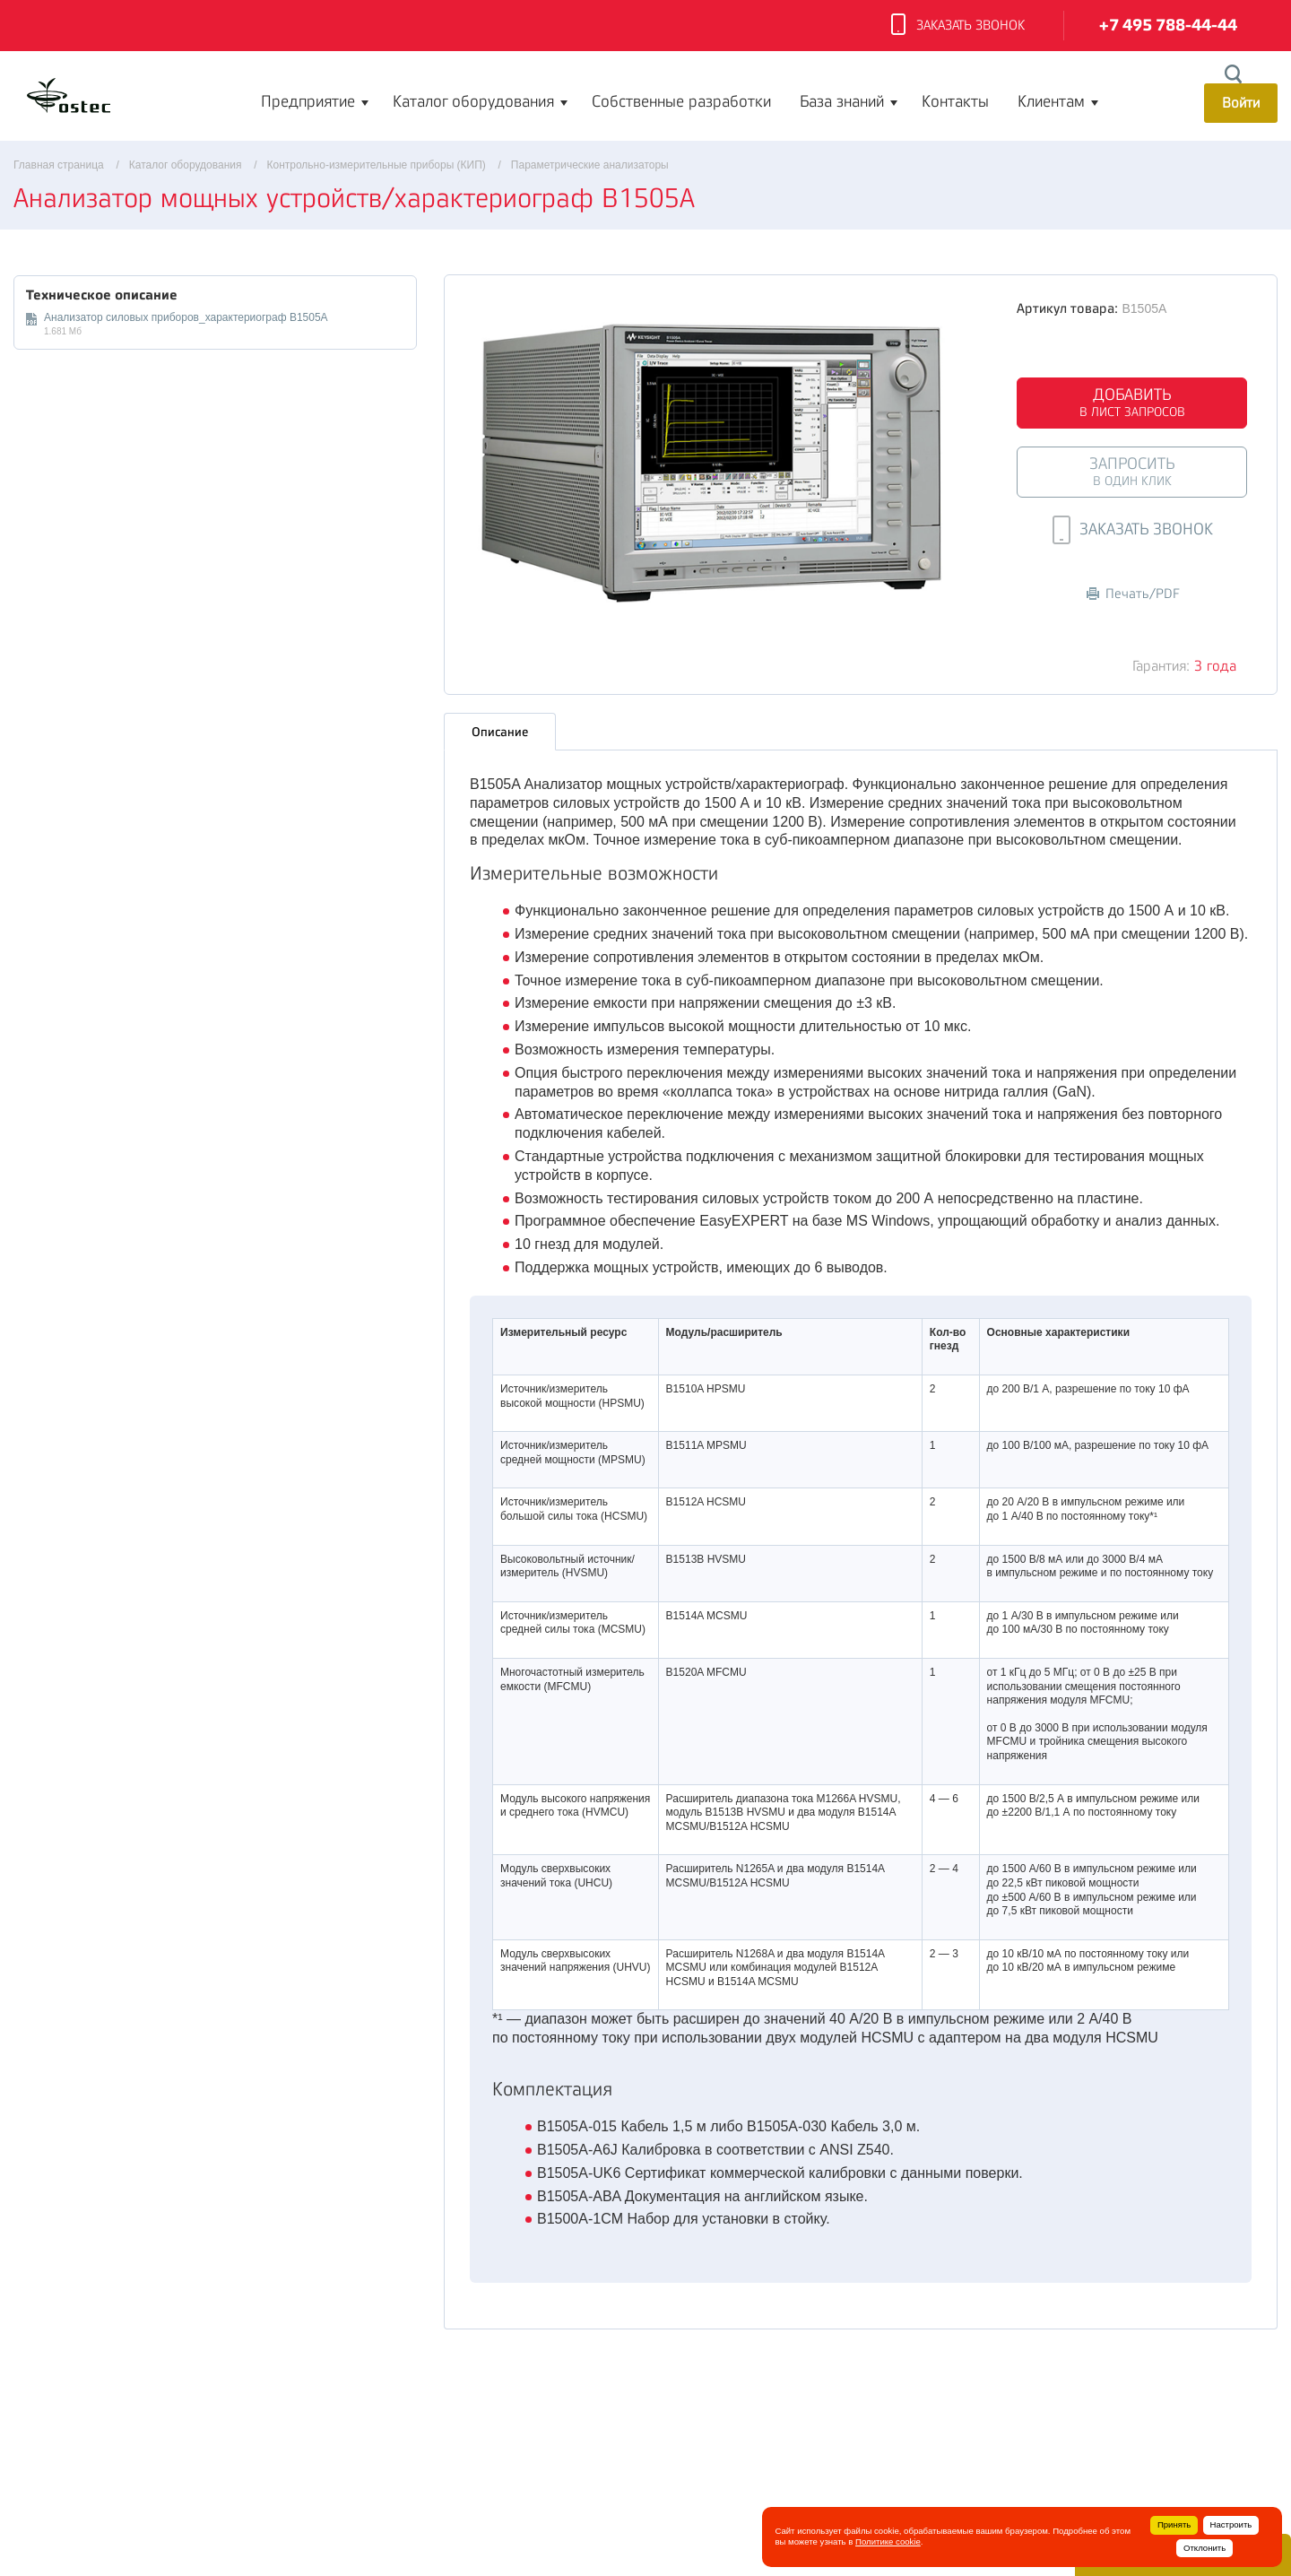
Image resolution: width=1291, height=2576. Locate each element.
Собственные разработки (681, 101)
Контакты (955, 101)
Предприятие (308, 101)
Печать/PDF (1133, 594)
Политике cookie (888, 2541)
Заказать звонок (958, 26)
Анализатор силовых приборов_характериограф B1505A (186, 317)
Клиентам (1051, 101)
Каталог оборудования (473, 101)
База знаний (842, 101)
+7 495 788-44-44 (1168, 25)
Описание (500, 731)
